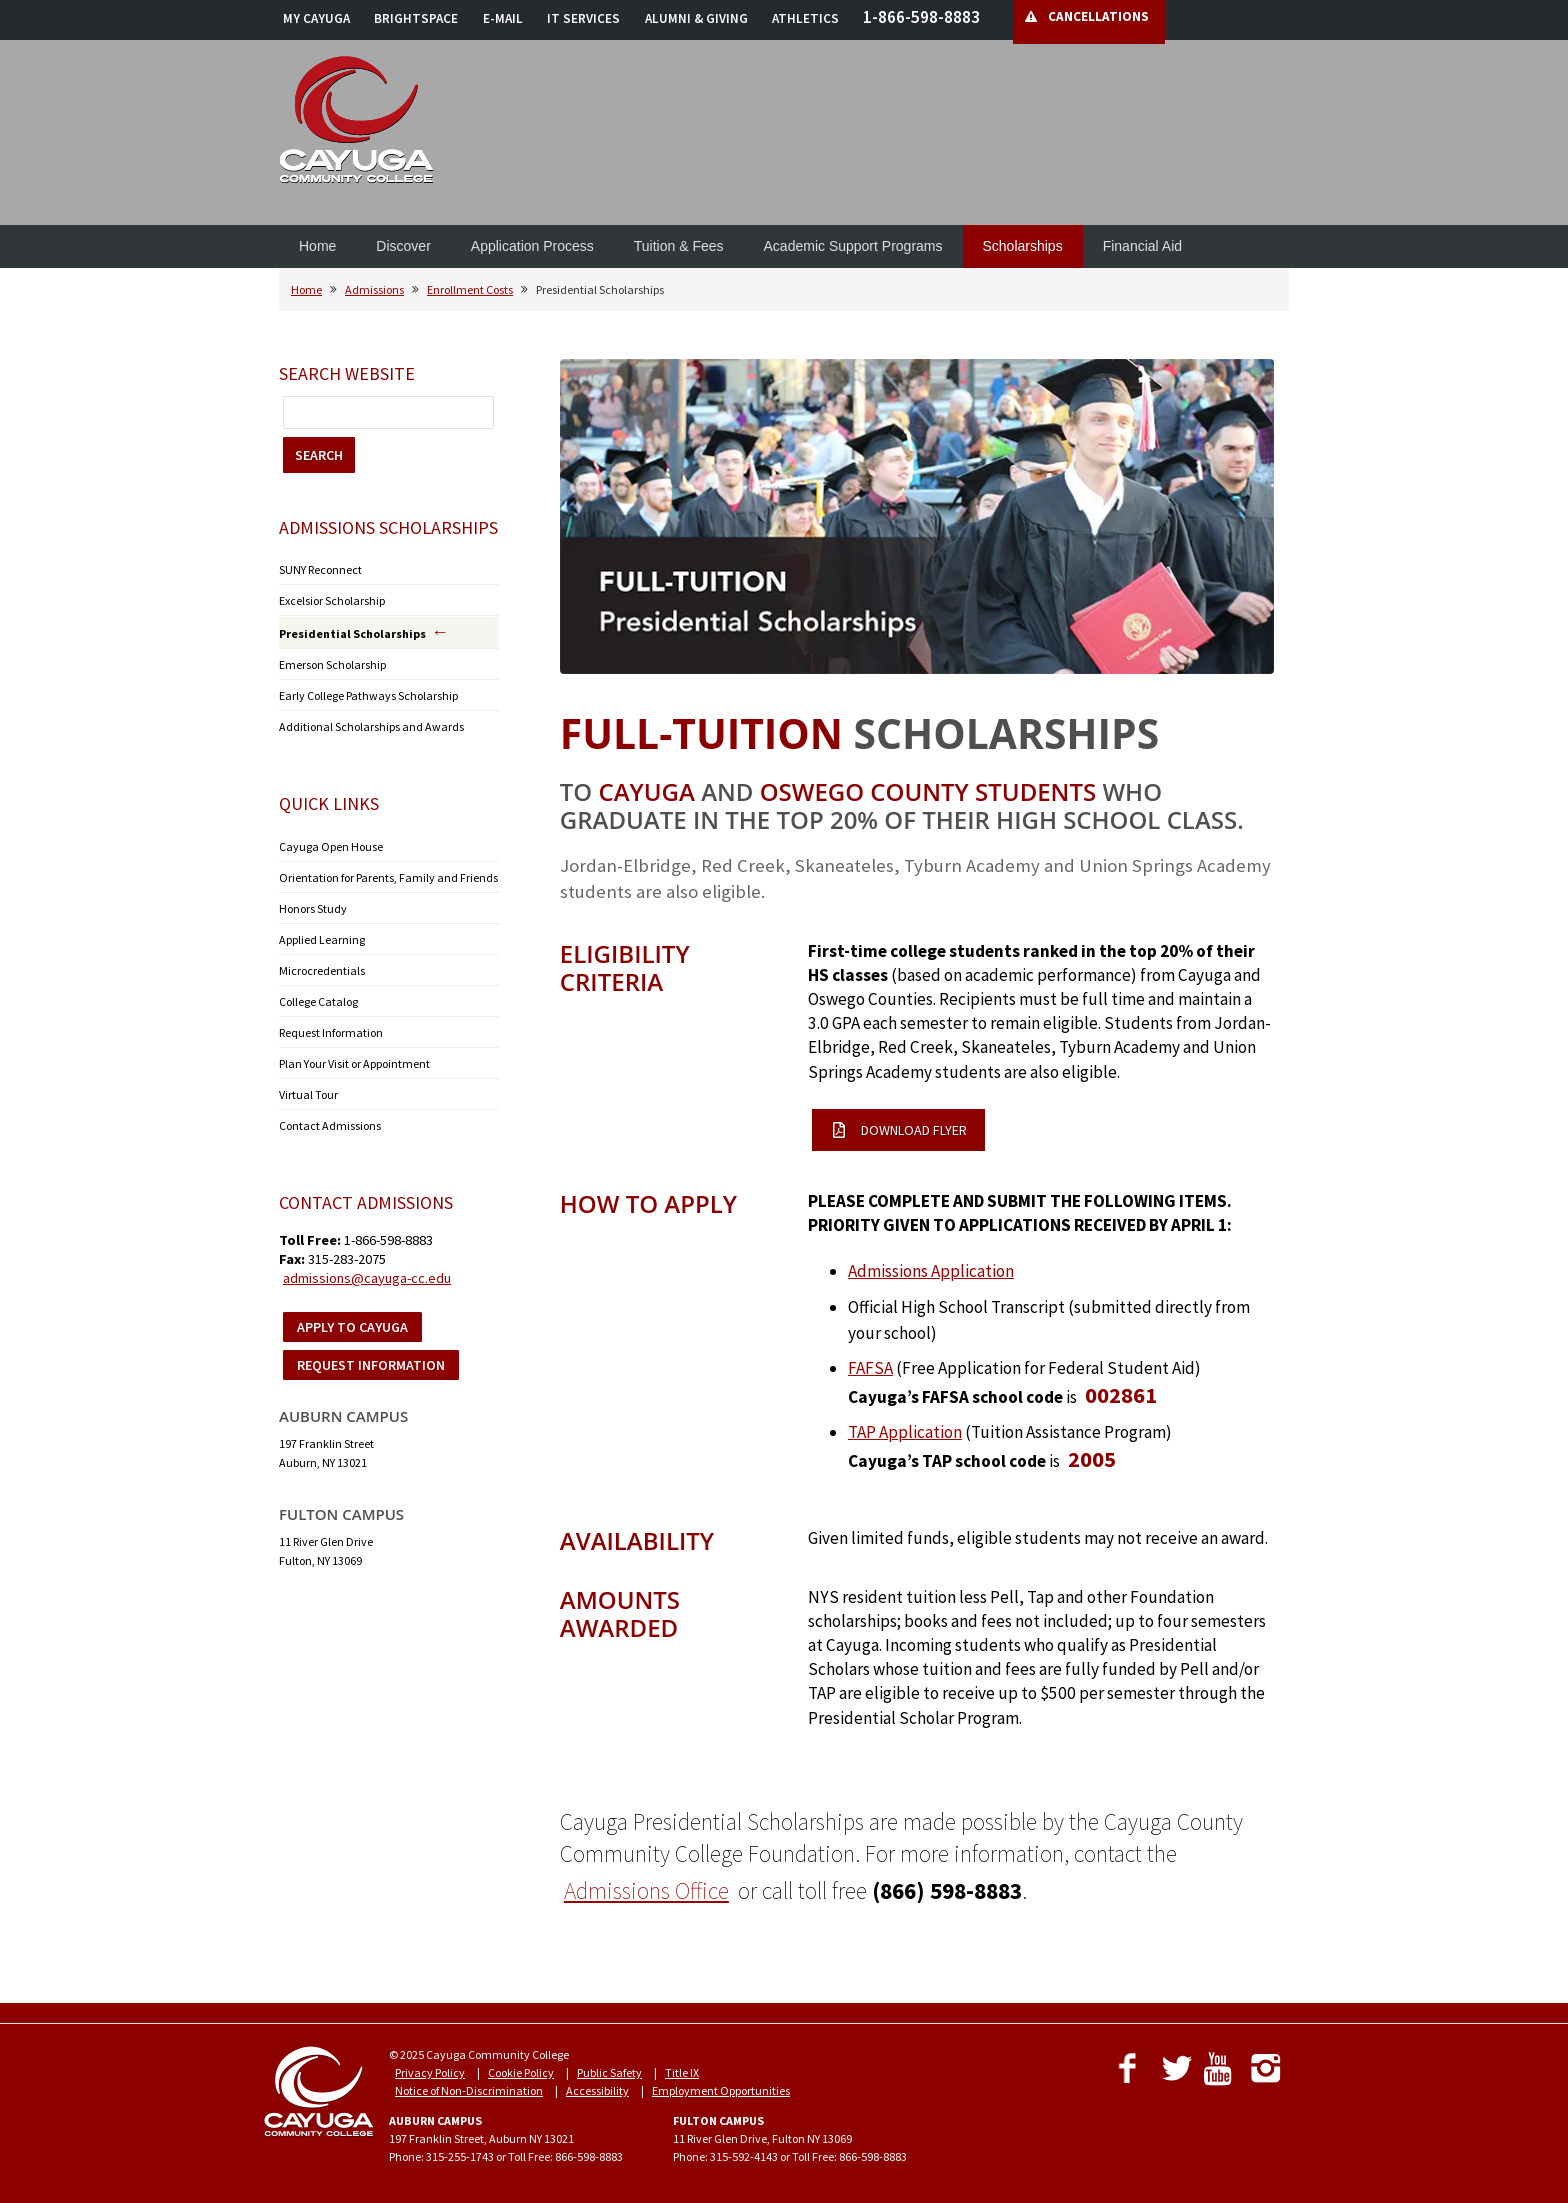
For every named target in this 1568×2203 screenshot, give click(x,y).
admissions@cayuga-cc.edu (367, 1278)
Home (317, 246)
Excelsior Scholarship (332, 600)
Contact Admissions (330, 1125)
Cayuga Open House (331, 846)
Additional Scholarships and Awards (371, 726)
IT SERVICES (583, 18)
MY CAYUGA (316, 18)
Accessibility (597, 2090)
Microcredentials (322, 970)
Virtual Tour (308, 1094)
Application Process (532, 246)
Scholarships (1023, 246)
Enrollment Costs (470, 289)
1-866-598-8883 (921, 17)
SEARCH (319, 455)
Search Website (347, 373)
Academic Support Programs (853, 246)
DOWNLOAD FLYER (900, 1130)
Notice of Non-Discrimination (469, 2090)
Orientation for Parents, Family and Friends (388, 877)
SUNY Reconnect (320, 569)
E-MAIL (503, 18)
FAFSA (870, 1368)
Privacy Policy (430, 2072)
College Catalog (318, 1001)
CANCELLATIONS (1098, 16)
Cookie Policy (521, 2072)
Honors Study (313, 908)
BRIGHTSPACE (416, 18)
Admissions (374, 289)
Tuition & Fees (679, 246)
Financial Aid (1142, 246)
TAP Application (905, 1432)
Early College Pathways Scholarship (368, 695)
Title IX (682, 2072)
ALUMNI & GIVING (696, 18)
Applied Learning (322, 939)
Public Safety (609, 2072)
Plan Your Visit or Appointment (354, 1063)
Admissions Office (646, 1890)
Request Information (331, 1032)
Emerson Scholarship (332, 664)
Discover (403, 246)
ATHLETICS (805, 18)
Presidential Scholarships (352, 633)
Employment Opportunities (721, 2090)
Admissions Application (931, 1271)
